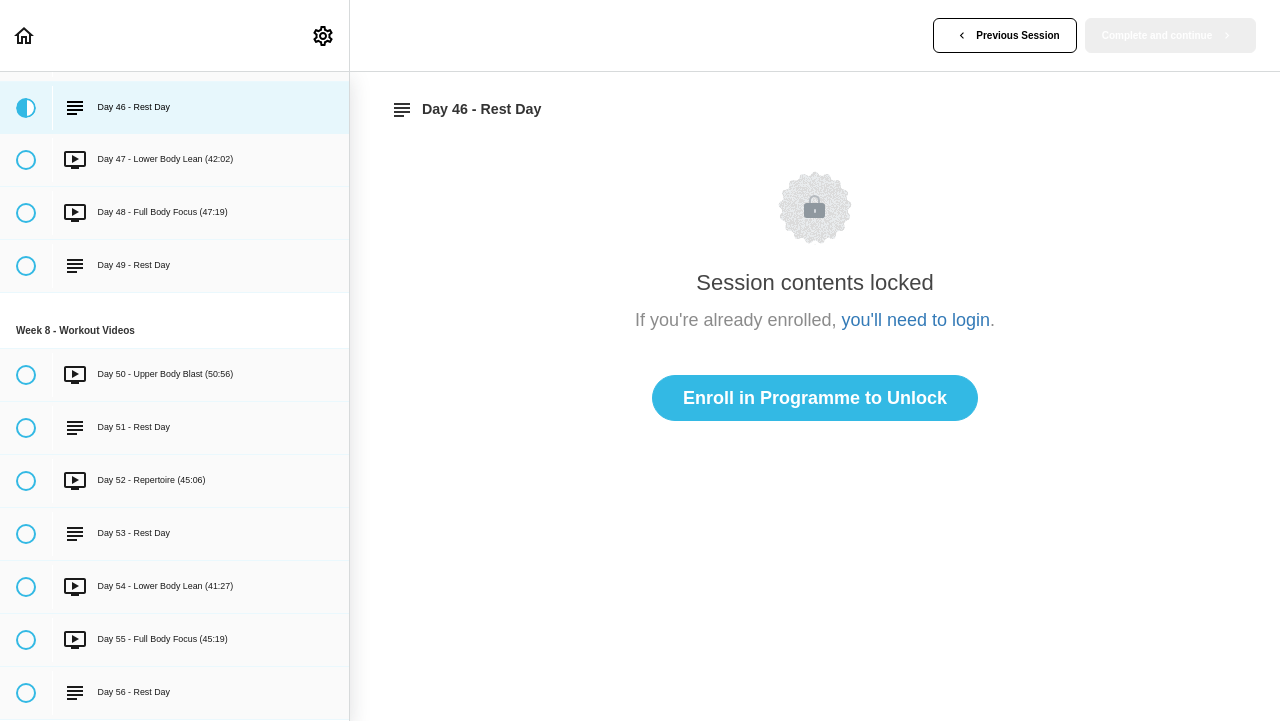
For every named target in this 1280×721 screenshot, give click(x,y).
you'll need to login (916, 320)
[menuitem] (324, 35)
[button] (25, 35)
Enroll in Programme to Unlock (815, 398)
